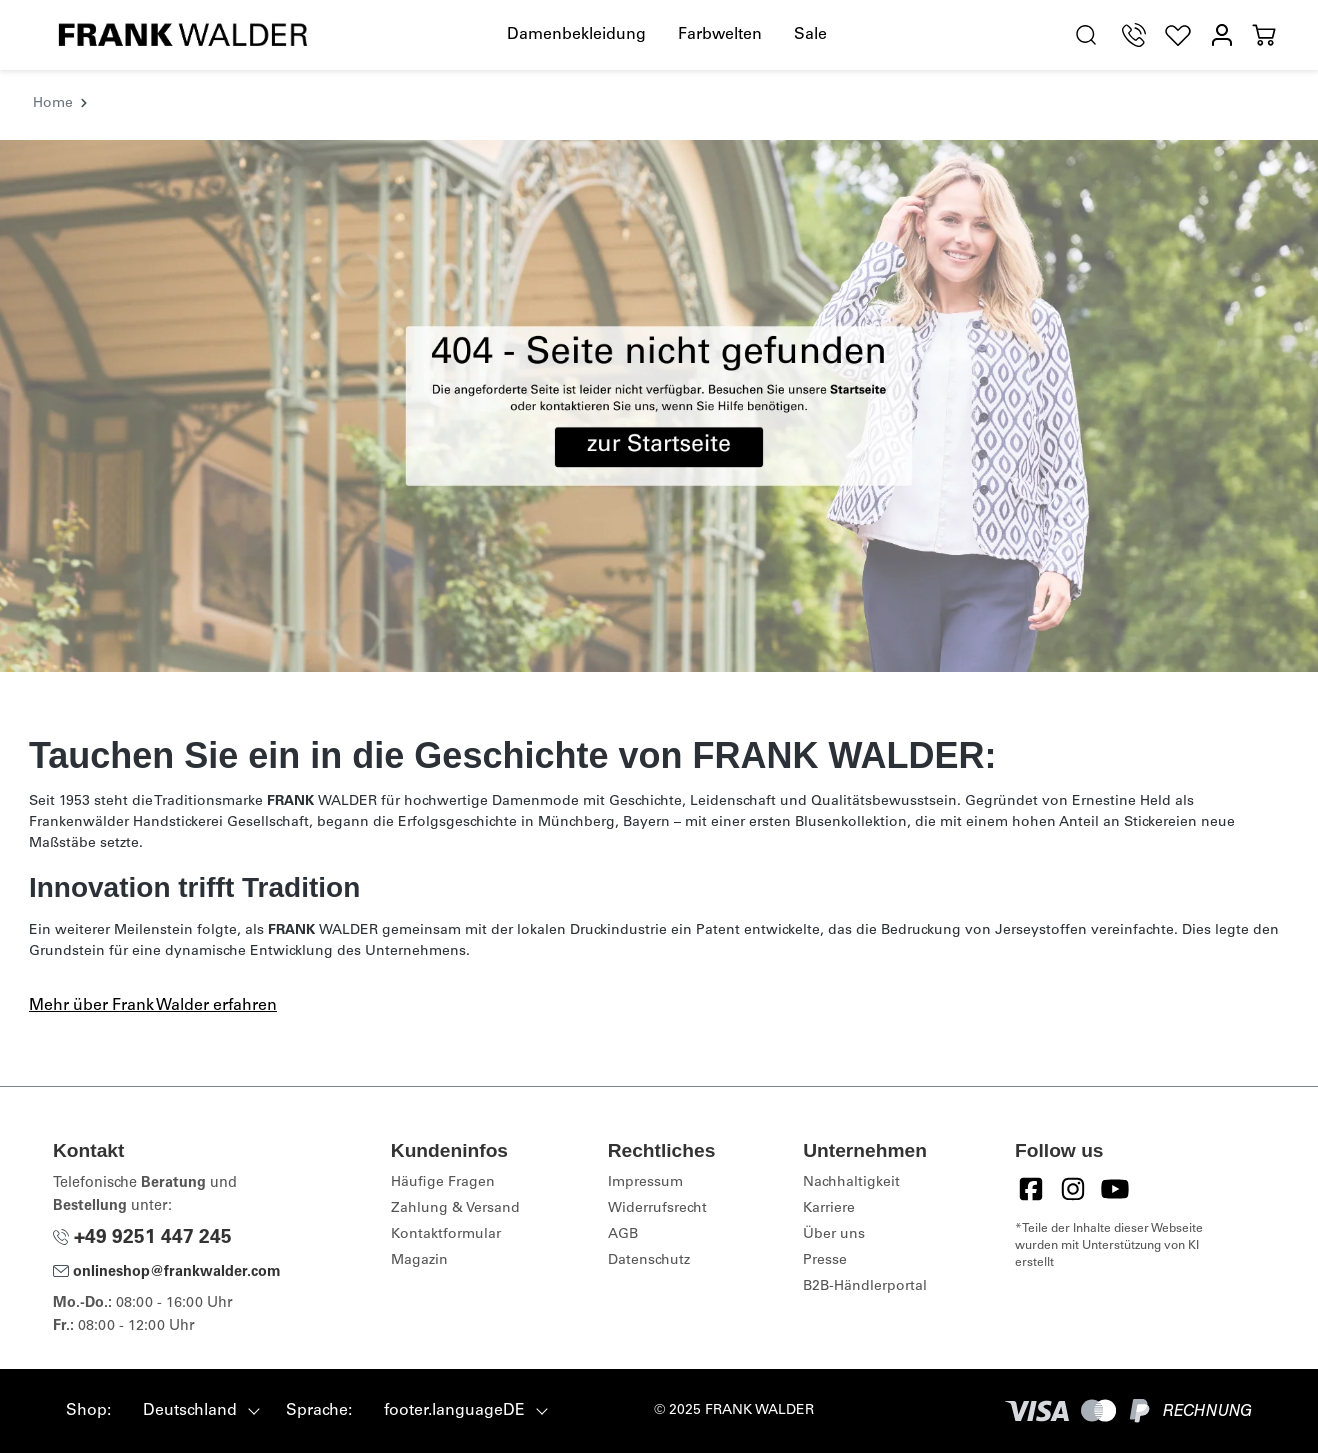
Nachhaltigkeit (851, 1183)
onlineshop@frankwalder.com (167, 1273)
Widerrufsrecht (657, 1209)
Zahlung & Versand (455, 1209)
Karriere (829, 1209)
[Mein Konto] (1222, 35)
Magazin (419, 1261)
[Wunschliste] (1178, 35)
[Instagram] (1073, 1189)
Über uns (834, 1235)
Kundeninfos (449, 1150)
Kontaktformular (446, 1235)
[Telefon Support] (1134, 35)
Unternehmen (865, 1150)
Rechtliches (662, 1150)
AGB (623, 1235)
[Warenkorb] (1264, 35)
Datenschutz (649, 1261)
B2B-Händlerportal (865, 1287)
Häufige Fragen (443, 1183)
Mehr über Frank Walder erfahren (153, 1006)
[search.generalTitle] (1086, 35)
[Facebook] (1031, 1189)
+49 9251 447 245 (142, 1238)
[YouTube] (1115, 1189)
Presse (825, 1261)
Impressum (645, 1183)
